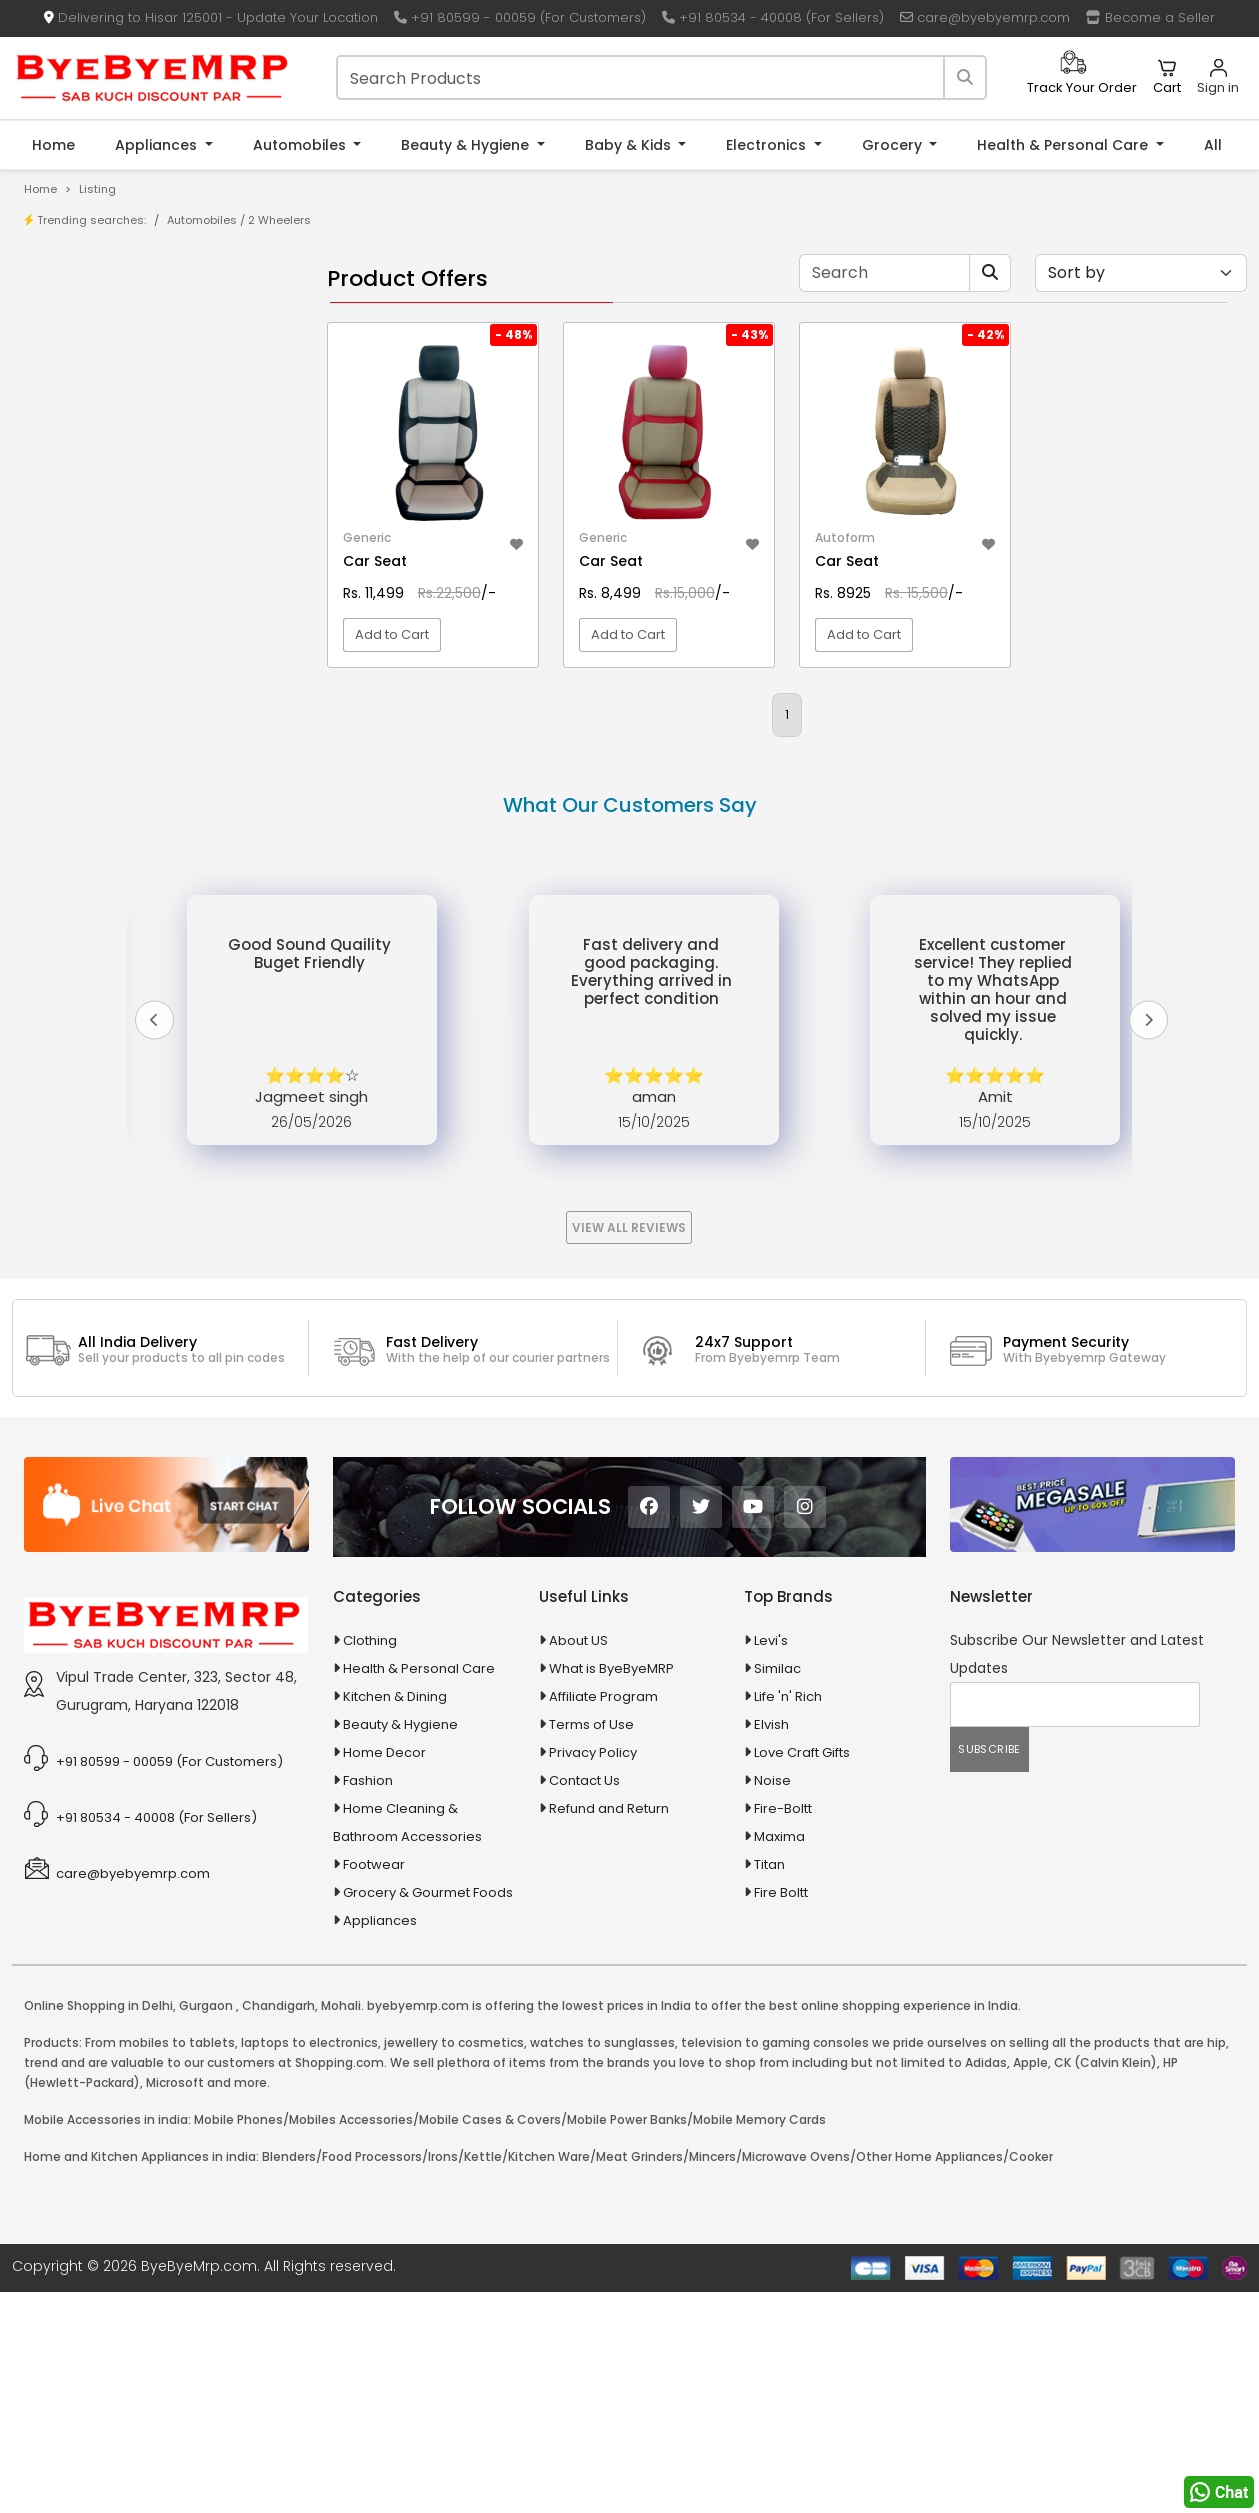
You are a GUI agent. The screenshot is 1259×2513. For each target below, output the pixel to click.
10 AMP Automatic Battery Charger (164, 521)
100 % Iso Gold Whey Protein (143, 614)
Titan (769, 2084)
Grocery (894, 145)
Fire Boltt (781, 2112)
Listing (97, 189)
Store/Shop (91, 349)
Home (53, 145)
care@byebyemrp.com (985, 17)
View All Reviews (629, 1447)
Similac (777, 1888)
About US (578, 1860)
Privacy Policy (593, 1972)
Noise (772, 2000)
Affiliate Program (603, 1916)
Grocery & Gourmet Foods (428, 2112)
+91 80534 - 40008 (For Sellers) (773, 17)
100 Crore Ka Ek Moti (118, 645)
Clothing (370, 1860)
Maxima (779, 2056)
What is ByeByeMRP (611, 1888)
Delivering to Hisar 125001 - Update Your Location (211, 17)
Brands (77, 380)
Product (79, 318)
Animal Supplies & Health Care (137, 775)
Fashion (368, 2000)
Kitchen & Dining (395, 1916)
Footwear (374, 2084)
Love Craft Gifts (802, 1972)
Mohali (341, 2225)
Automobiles (301, 145)
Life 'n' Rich (788, 1916)
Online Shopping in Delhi (98, 2225)
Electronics (768, 145)
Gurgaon (206, 2225)
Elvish (771, 1944)
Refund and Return (609, 2028)
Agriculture (73, 740)
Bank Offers (91, 411)
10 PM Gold (88, 583)
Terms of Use (591, 1944)
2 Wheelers (279, 220)
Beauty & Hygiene (467, 145)
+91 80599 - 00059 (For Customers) (520, 17)
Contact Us (584, 2000)
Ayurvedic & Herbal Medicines (135, 880)
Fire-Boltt (783, 2028)
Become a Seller (1150, 17)
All (1213, 145)
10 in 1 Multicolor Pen (117, 552)
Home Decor (384, 1972)
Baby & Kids (630, 145)
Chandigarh (278, 2225)
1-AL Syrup (86, 490)
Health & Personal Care (1064, 145)
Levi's (771, 1860)
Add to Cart (392, 634)
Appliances (158, 145)
